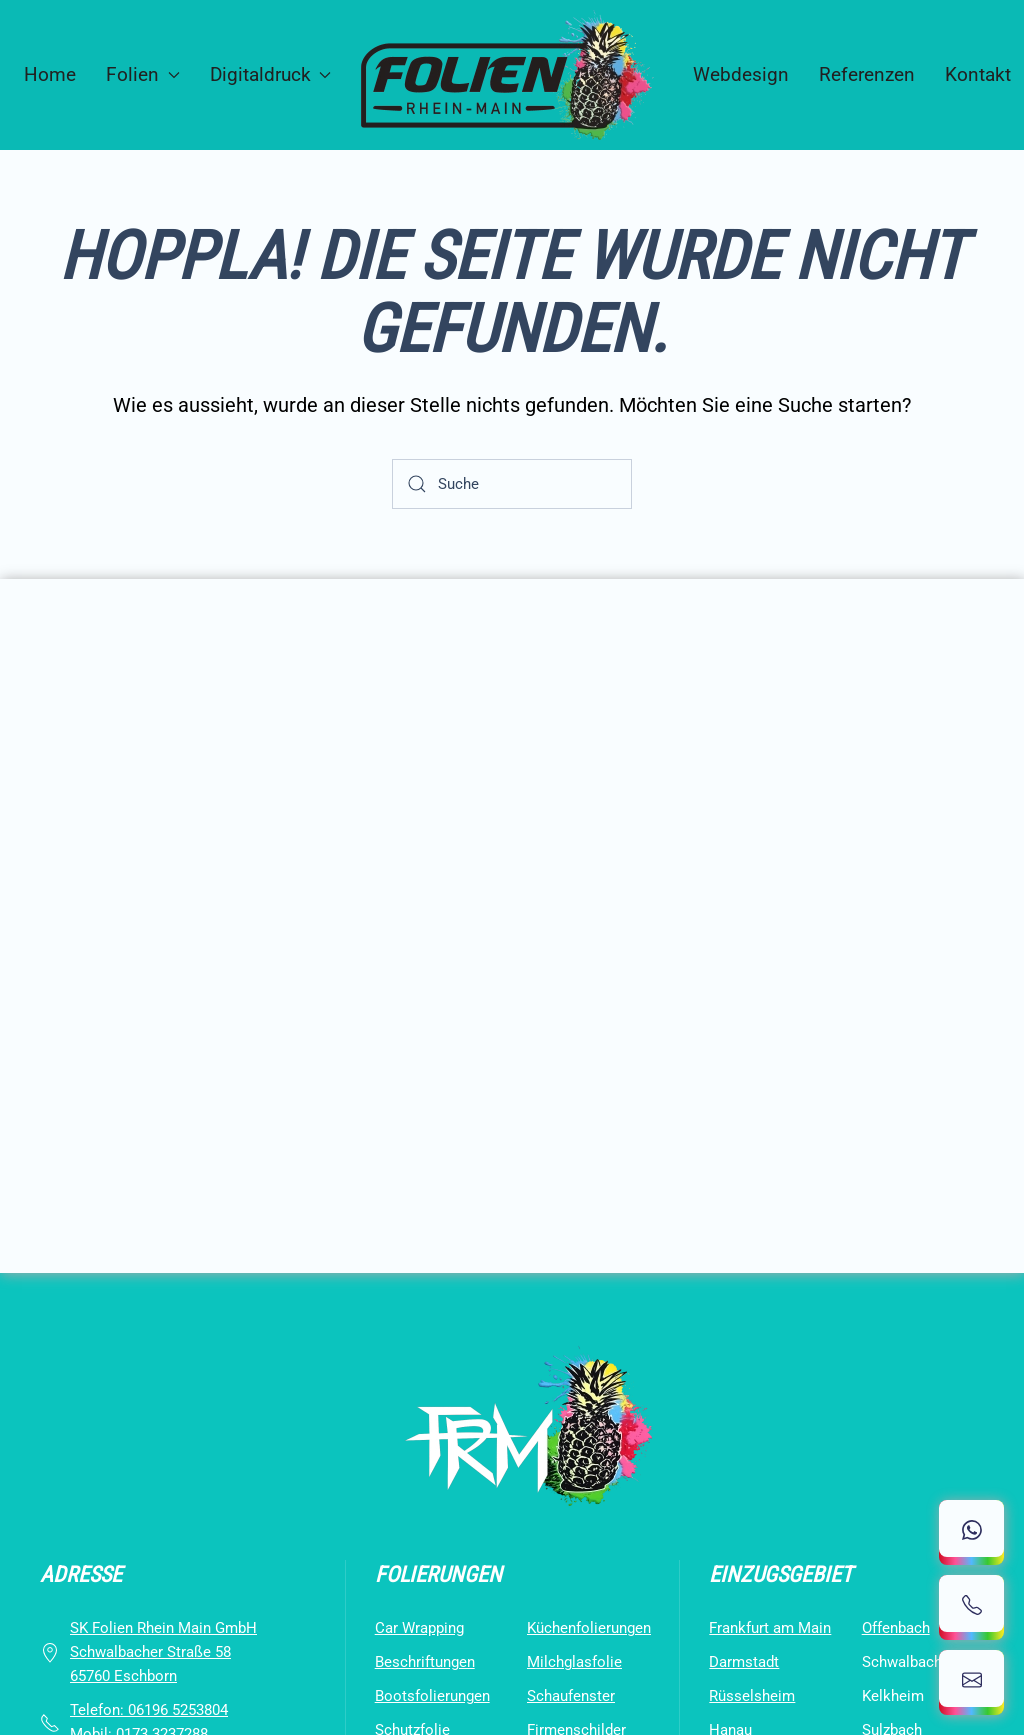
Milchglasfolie (574, 1662)
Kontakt (978, 74)
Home (50, 74)
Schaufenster (571, 1696)
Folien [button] (143, 74)
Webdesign (741, 74)
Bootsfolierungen (432, 1696)
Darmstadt (744, 1662)
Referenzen (867, 74)
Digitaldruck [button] (271, 74)
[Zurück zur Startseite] (512, 75)
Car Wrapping (419, 1628)
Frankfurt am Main (770, 1628)
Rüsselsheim (752, 1696)
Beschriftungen (425, 1662)
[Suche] (512, 484)
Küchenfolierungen (589, 1628)
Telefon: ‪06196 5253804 (149, 1710)
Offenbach (896, 1628)
